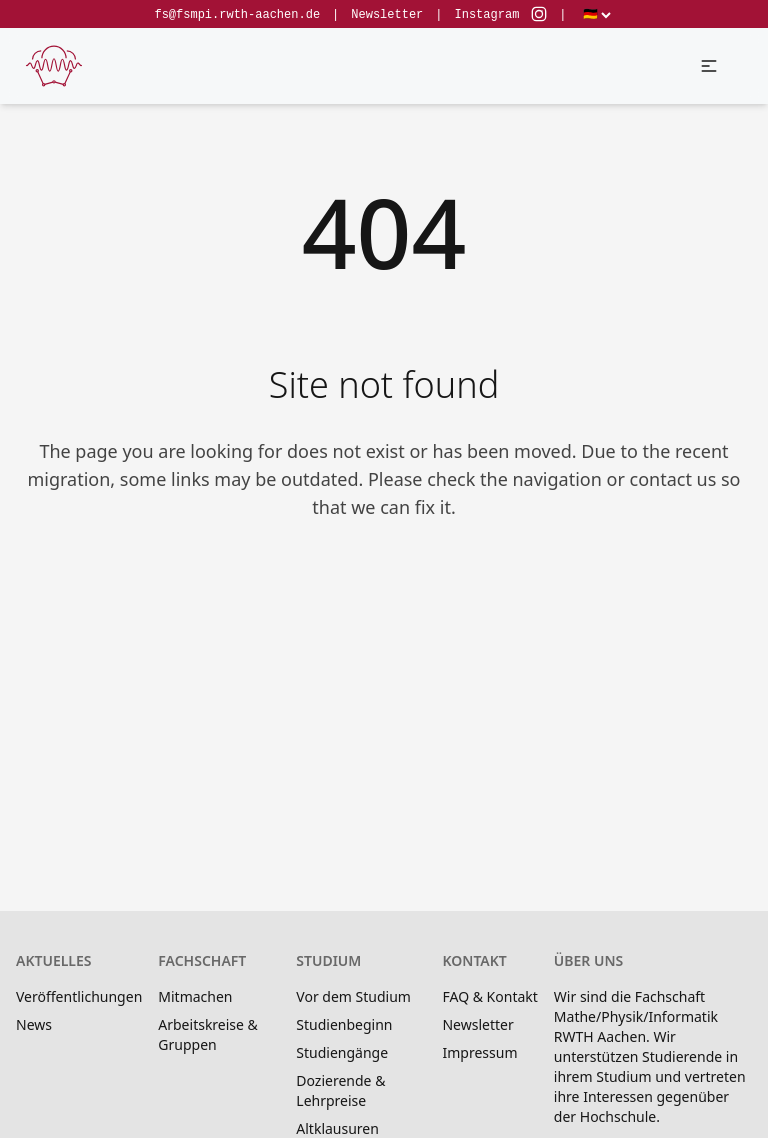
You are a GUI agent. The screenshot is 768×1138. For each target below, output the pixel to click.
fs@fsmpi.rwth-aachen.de (237, 15)
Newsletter (387, 15)
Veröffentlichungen (79, 996)
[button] (709, 66)
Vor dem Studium (353, 996)
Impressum (479, 1052)
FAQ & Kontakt (489, 996)
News (34, 1024)
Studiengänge (342, 1052)
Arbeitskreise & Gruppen (208, 1034)
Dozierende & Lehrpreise (340, 1090)
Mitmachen (195, 996)
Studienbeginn (344, 1024)
